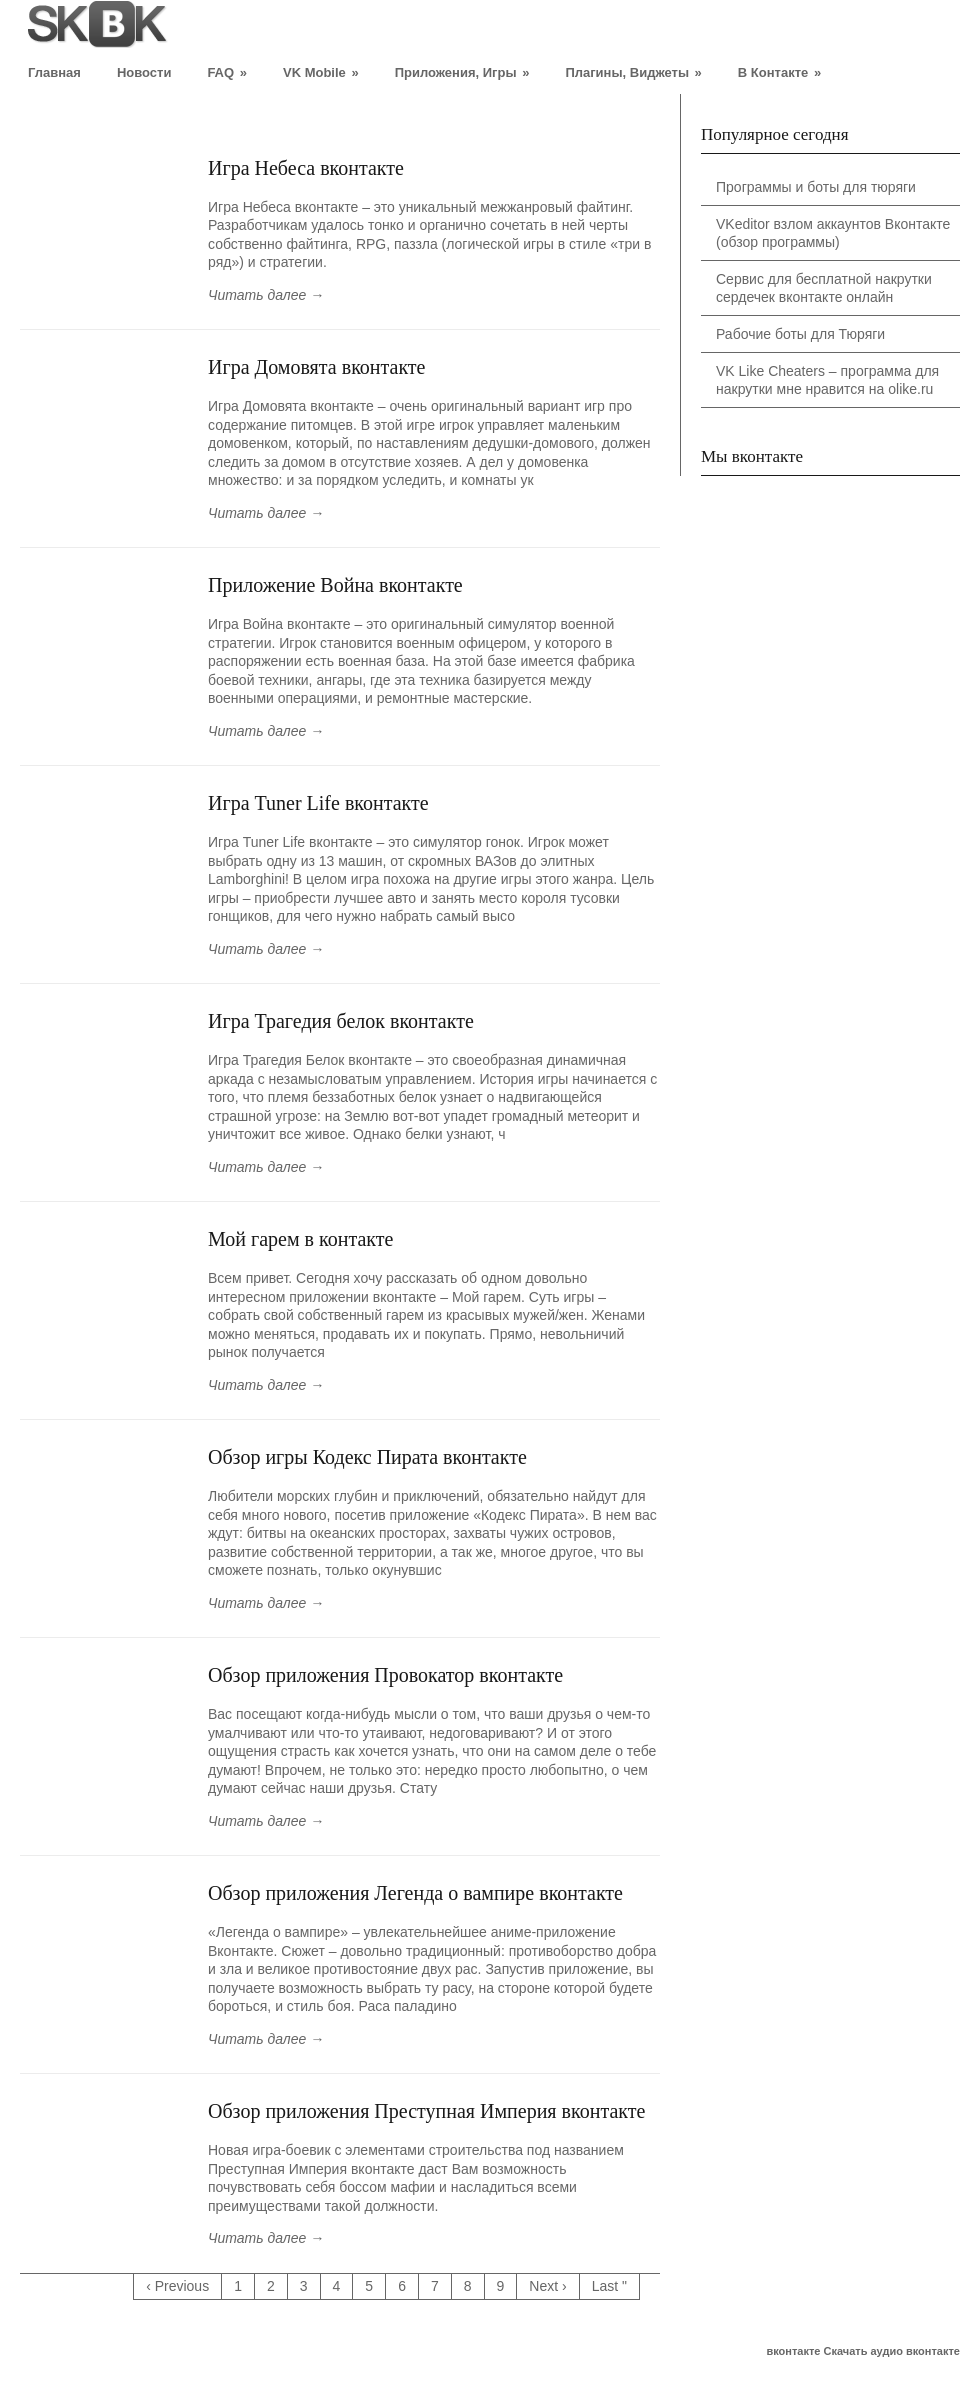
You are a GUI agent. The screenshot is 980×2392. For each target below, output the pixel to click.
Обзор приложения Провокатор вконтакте (385, 1675)
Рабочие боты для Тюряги (800, 334)
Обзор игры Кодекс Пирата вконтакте (367, 1457)
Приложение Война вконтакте (335, 585)
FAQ (227, 72)
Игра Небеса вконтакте (306, 168)
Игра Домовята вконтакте (316, 367)
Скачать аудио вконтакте (892, 2351)
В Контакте (779, 72)
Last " (609, 2286)
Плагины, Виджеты (633, 72)
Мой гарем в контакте (300, 1239)
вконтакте (793, 2351)
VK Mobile (321, 72)
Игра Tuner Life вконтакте (318, 803)
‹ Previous (177, 2286)
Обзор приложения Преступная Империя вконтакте (426, 2111)
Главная (54, 72)
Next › (547, 2286)
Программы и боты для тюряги (816, 187)
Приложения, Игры (462, 72)
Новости (144, 72)
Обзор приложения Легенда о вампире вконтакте (415, 1893)
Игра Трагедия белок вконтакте (341, 1021)
